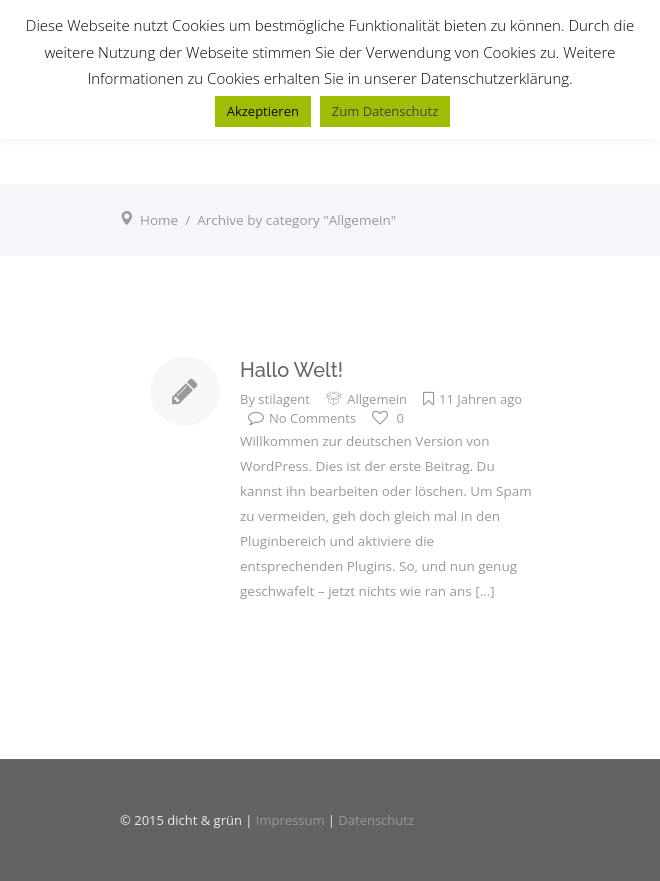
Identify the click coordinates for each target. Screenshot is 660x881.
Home (159, 220)
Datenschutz (376, 820)
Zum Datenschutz (385, 111)
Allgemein (377, 399)
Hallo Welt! (291, 370)
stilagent (284, 399)
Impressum (290, 820)
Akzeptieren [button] (263, 111)
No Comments (302, 418)
